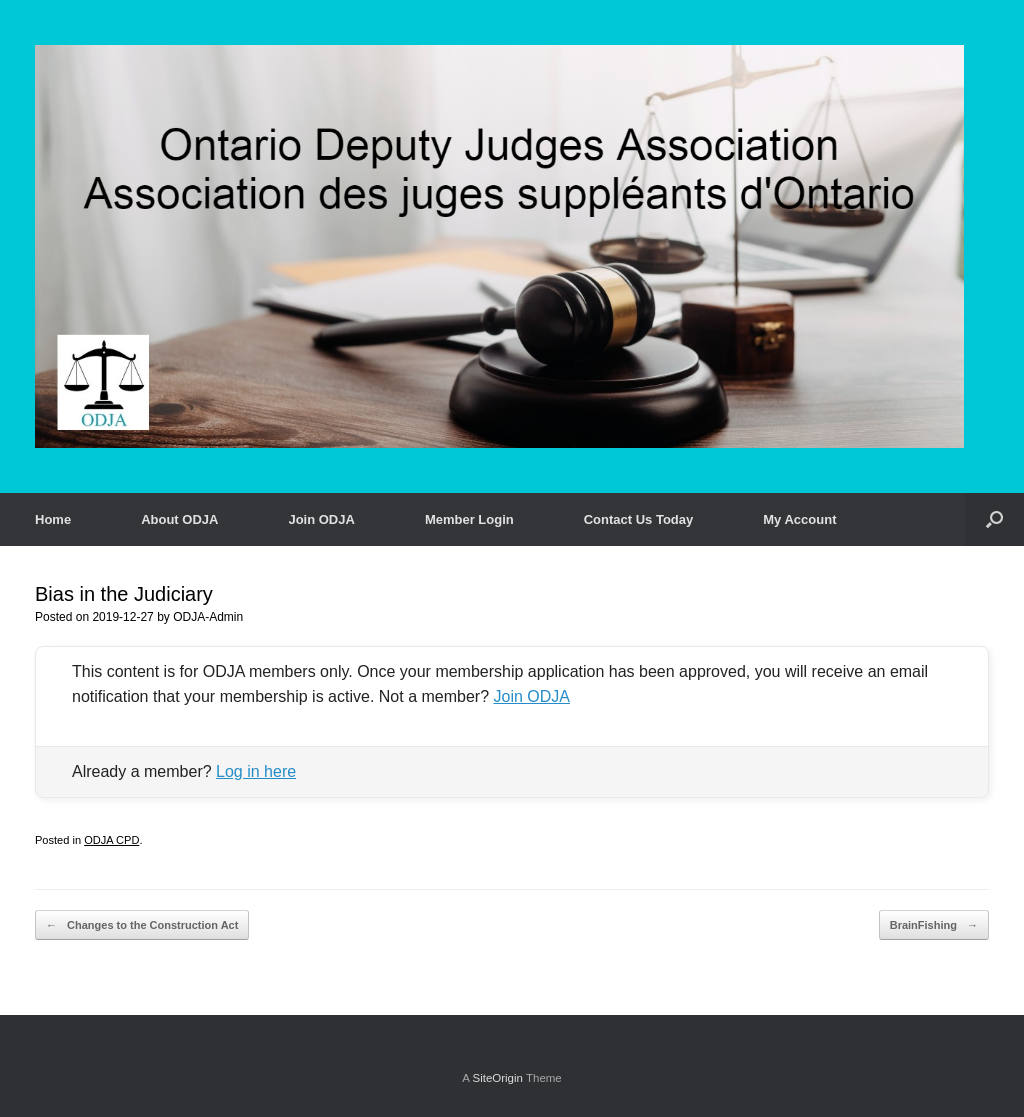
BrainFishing (934, 925)
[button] (994, 519)
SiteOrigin (497, 1078)
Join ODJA (321, 519)
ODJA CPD (111, 840)
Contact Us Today (639, 519)
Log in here (256, 771)
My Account (799, 519)
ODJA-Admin (208, 617)
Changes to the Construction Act (142, 925)
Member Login (469, 519)
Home (53, 519)
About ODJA (179, 519)
